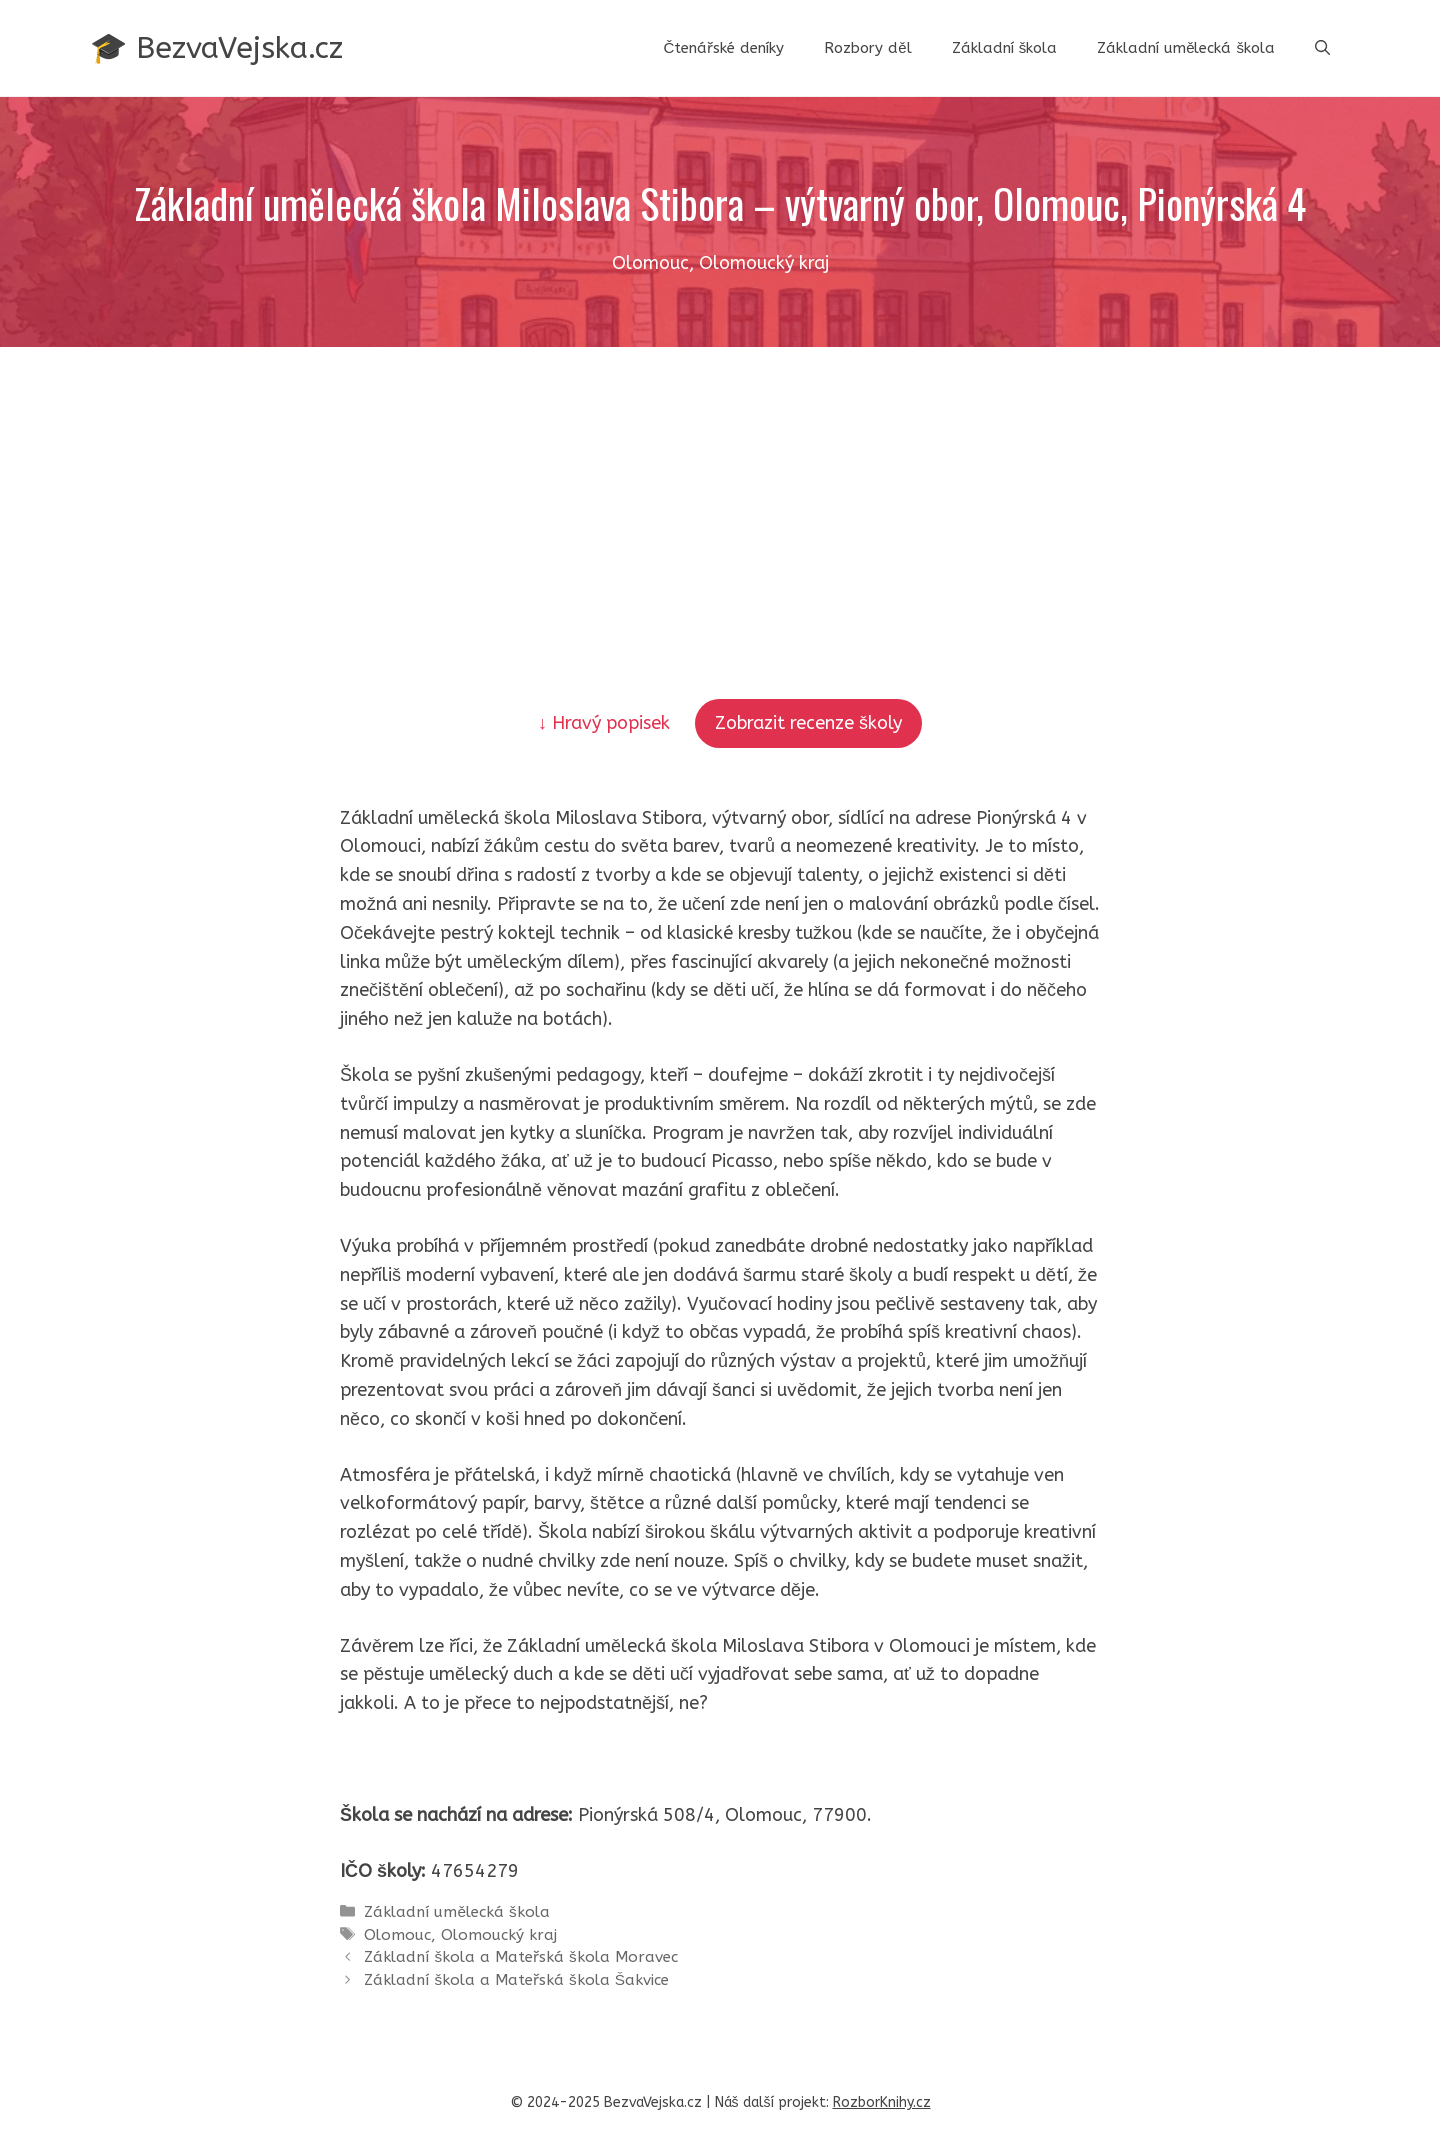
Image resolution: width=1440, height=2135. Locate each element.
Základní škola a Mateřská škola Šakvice (516, 1980)
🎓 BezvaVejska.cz (216, 48)
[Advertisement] (720, 497)
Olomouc (397, 1935)
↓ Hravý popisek (606, 723)
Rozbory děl (867, 48)
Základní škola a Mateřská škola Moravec (520, 1957)
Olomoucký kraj (499, 1935)
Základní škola (1005, 48)
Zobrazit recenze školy (808, 723)
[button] (1322, 48)
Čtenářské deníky (723, 48)
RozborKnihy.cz (882, 2102)
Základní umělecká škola (1186, 48)
